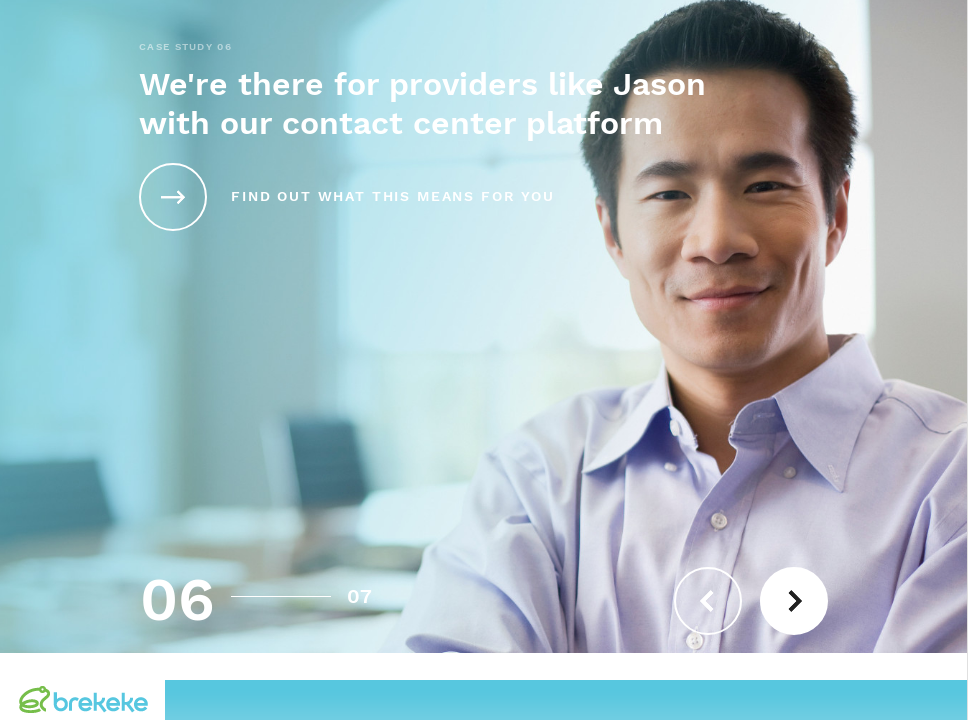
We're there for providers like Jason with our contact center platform (422, 104)
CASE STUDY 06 (185, 47)
